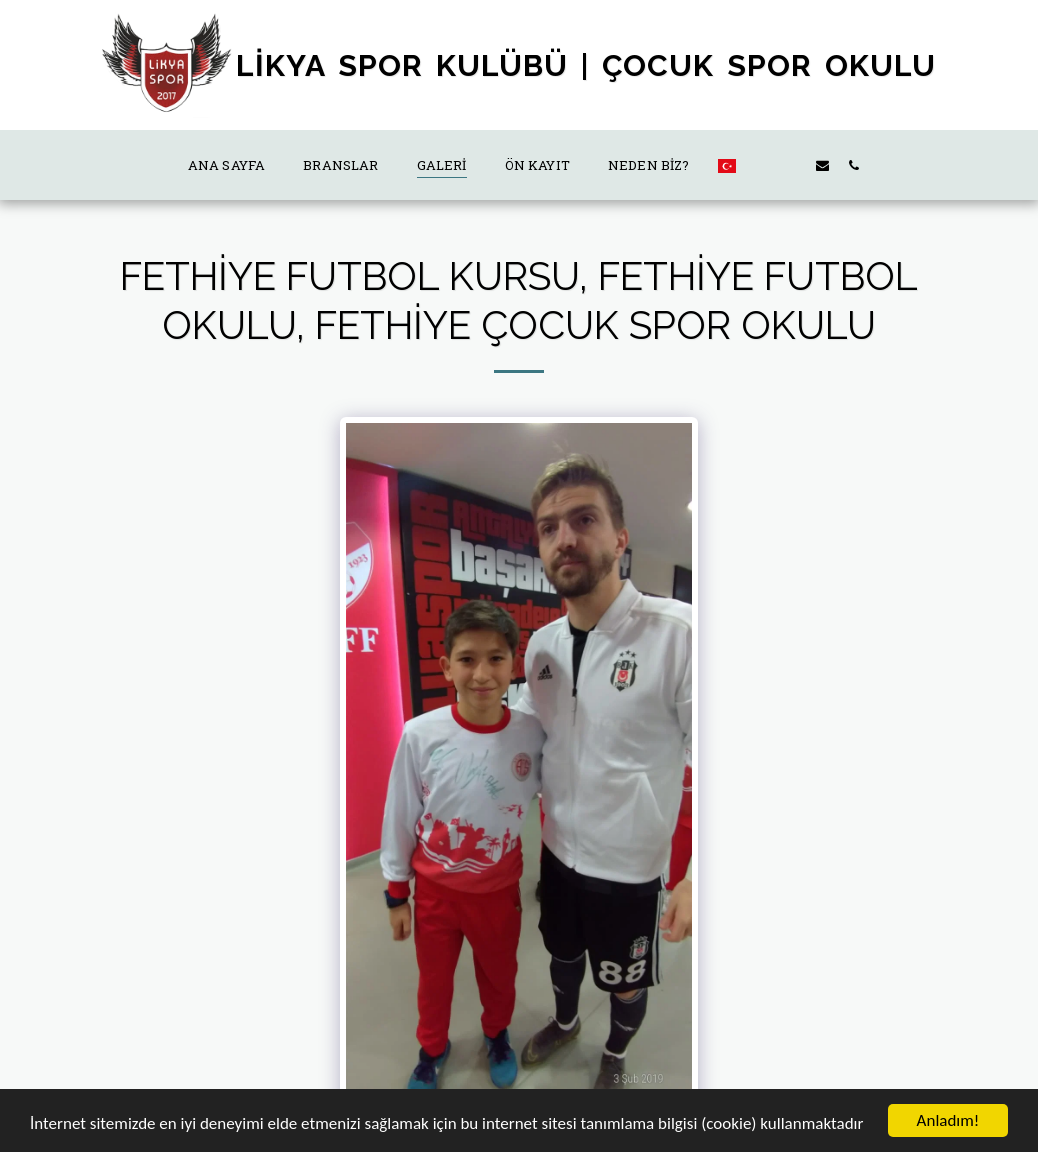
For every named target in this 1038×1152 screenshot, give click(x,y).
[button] (760, 165)
